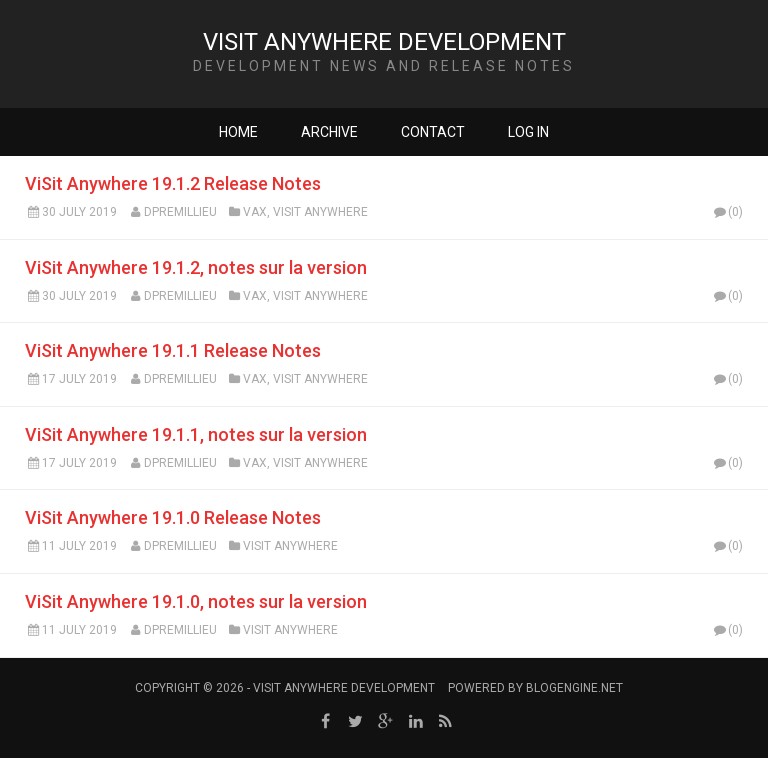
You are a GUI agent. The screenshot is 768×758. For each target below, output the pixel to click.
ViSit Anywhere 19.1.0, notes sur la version (196, 601)
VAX (255, 212)
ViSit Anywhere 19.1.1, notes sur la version (196, 434)
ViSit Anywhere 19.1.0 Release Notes (173, 517)
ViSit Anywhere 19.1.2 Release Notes (173, 183)
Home (238, 132)
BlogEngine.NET (574, 688)
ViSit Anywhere (320, 212)
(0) (727, 212)
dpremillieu (180, 212)
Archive (329, 132)
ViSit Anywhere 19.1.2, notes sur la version (196, 267)
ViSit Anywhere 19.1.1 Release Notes (173, 350)
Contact (433, 132)
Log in (528, 132)
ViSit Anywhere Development (384, 42)
